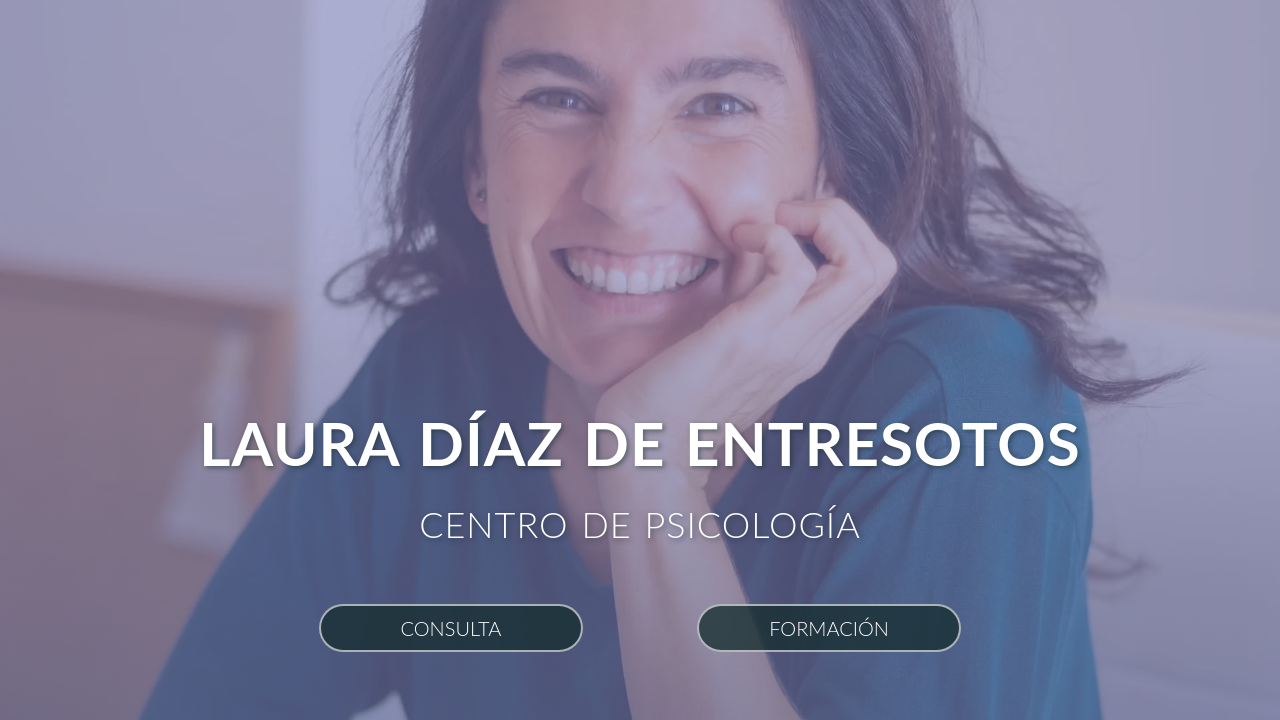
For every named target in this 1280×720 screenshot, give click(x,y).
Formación (829, 628)
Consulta (450, 628)
